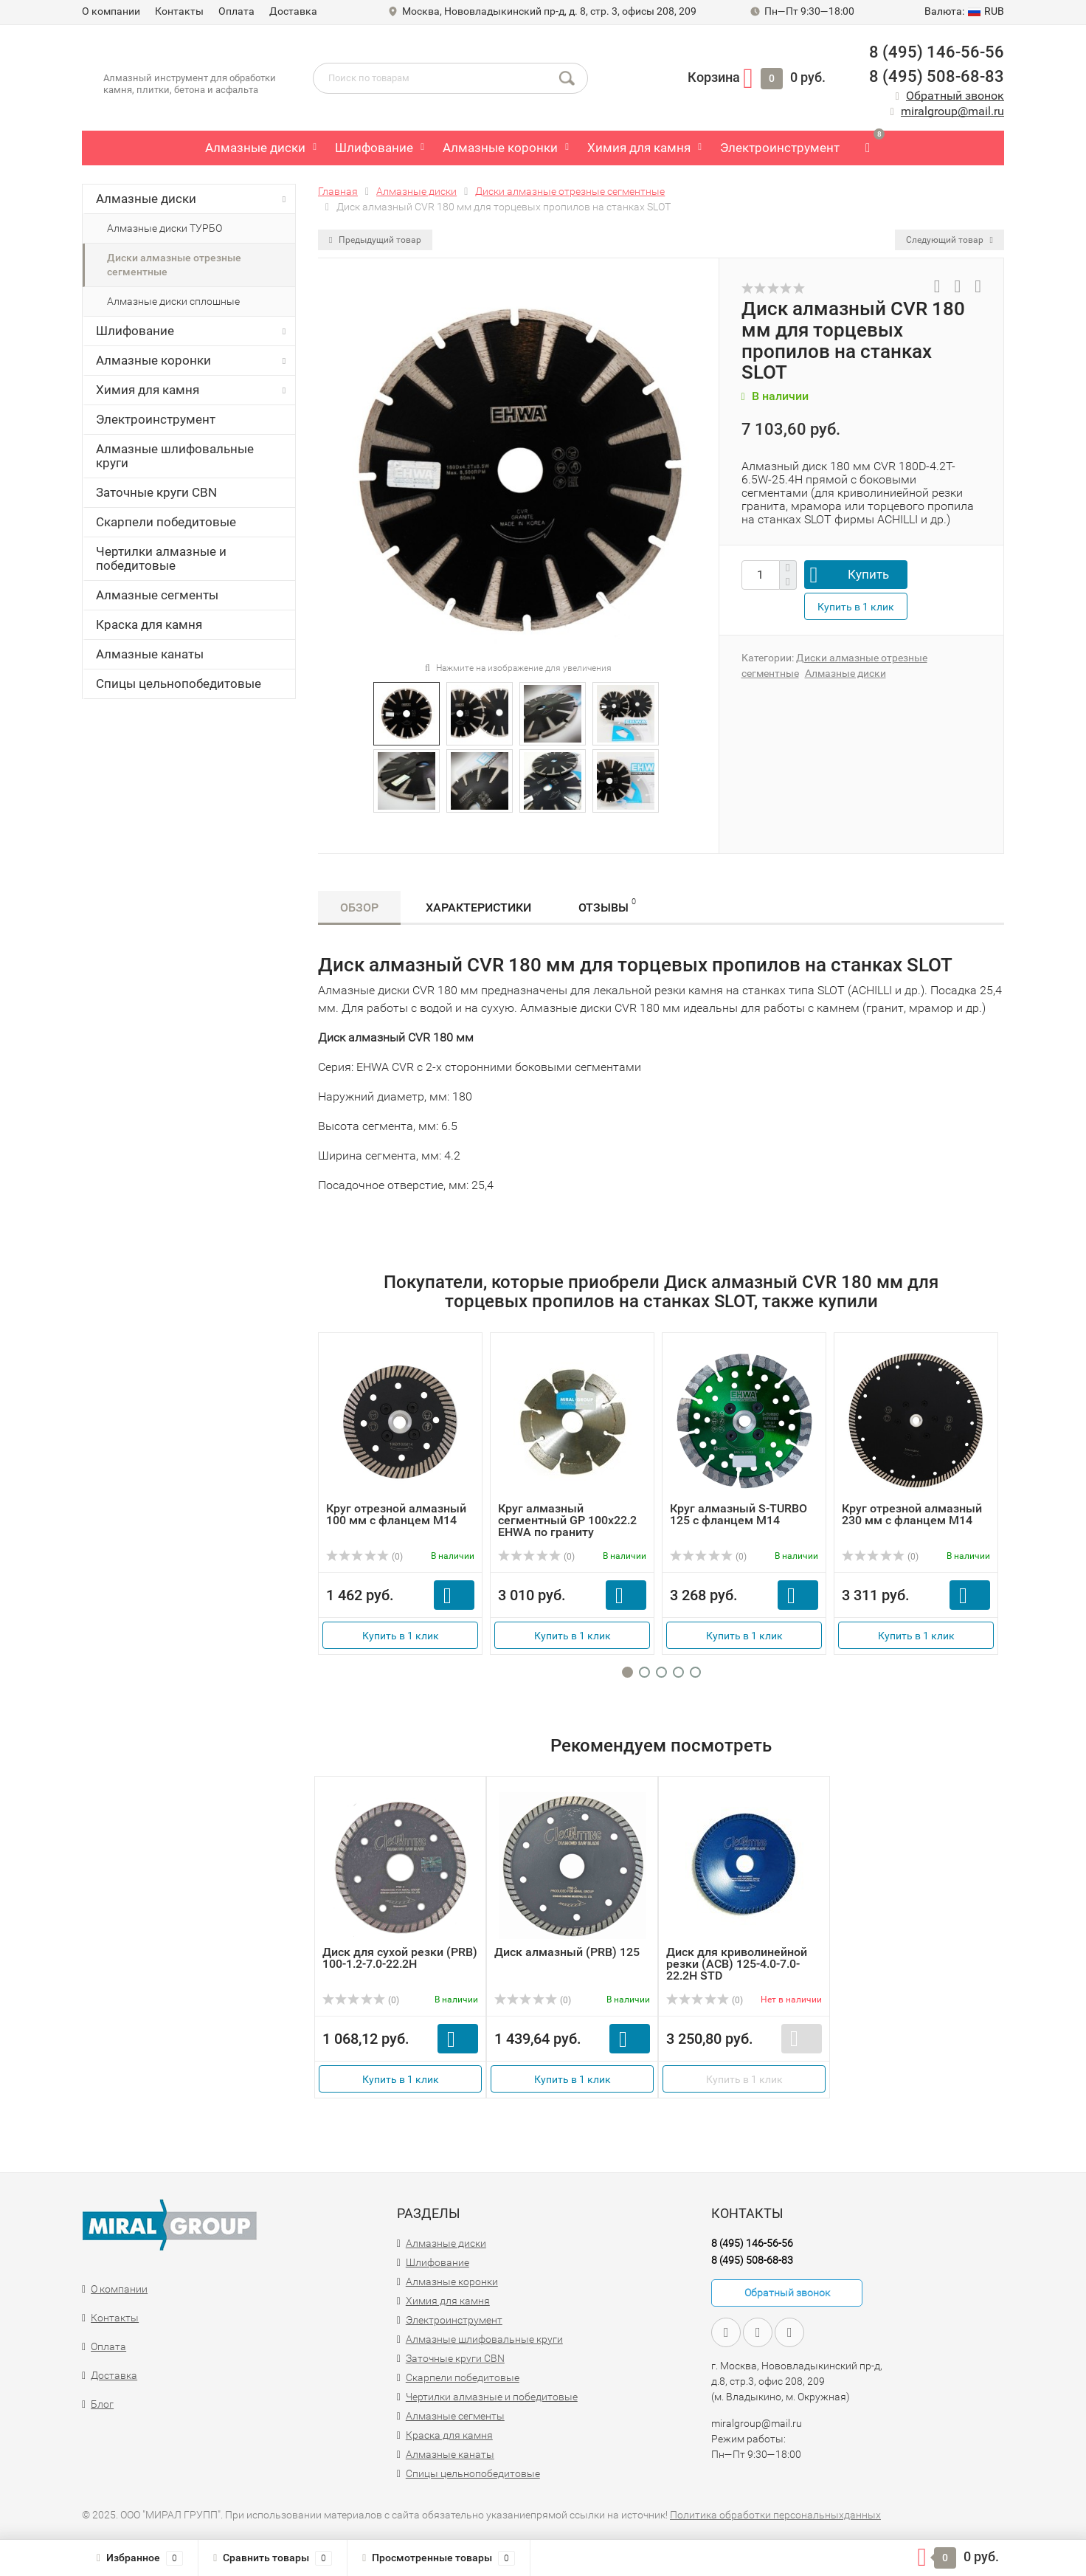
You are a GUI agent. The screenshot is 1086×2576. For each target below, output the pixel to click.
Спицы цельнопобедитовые (178, 683)
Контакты (179, 11)
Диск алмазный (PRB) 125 (567, 1952)
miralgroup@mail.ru (952, 111)
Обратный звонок (955, 96)
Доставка (293, 11)
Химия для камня (639, 147)
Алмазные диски (255, 147)
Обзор (359, 907)
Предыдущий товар (375, 240)
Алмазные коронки (500, 147)
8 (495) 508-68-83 (936, 76)
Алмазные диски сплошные (173, 301)
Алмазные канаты (150, 654)
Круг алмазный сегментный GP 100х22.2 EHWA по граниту (567, 1520)
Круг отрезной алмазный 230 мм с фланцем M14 (912, 1514)
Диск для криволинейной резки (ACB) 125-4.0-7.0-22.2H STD (736, 1964)
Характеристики (478, 907)
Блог (102, 2404)
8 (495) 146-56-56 (936, 52)
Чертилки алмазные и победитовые (161, 558)
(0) (364, 1557)
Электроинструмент (780, 147)
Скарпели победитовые (166, 521)
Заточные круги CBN (156, 492)
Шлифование (374, 147)
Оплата (236, 11)
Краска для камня (149, 624)
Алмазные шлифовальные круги (175, 455)
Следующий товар (949, 240)
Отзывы (607, 905)
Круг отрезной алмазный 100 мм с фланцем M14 (396, 1514)
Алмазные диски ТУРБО (164, 228)
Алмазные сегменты (157, 595)
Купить (868, 574)
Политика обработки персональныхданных (775, 2515)
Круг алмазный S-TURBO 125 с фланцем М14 (738, 1514)
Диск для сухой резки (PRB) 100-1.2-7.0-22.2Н (399, 1958)
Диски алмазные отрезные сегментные (174, 265)
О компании (111, 11)
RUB (964, 11)
